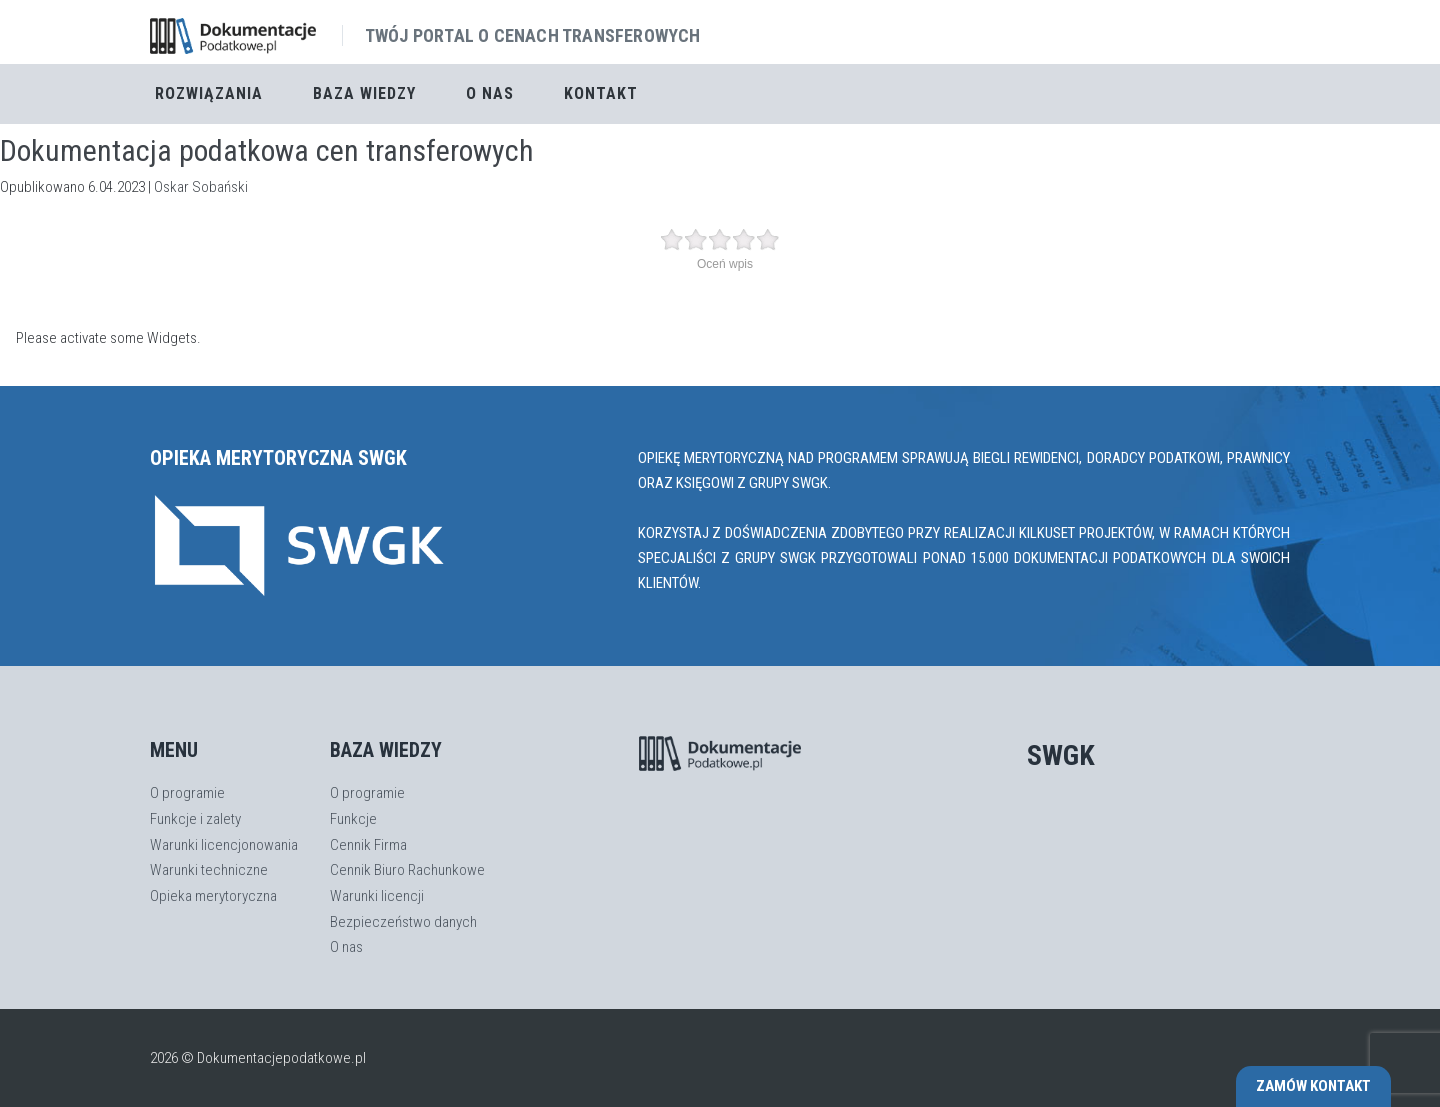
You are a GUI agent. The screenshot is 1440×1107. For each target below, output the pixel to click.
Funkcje (353, 819)
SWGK (1061, 755)
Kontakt (601, 93)
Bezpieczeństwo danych (403, 922)
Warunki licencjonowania (224, 845)
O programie (187, 793)
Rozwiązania (209, 93)
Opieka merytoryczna (213, 896)
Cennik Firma (368, 845)
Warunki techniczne (209, 870)
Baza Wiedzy (364, 93)
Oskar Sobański (201, 187)
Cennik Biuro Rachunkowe (407, 870)
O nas (490, 93)
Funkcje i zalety (195, 819)
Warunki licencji (377, 896)
